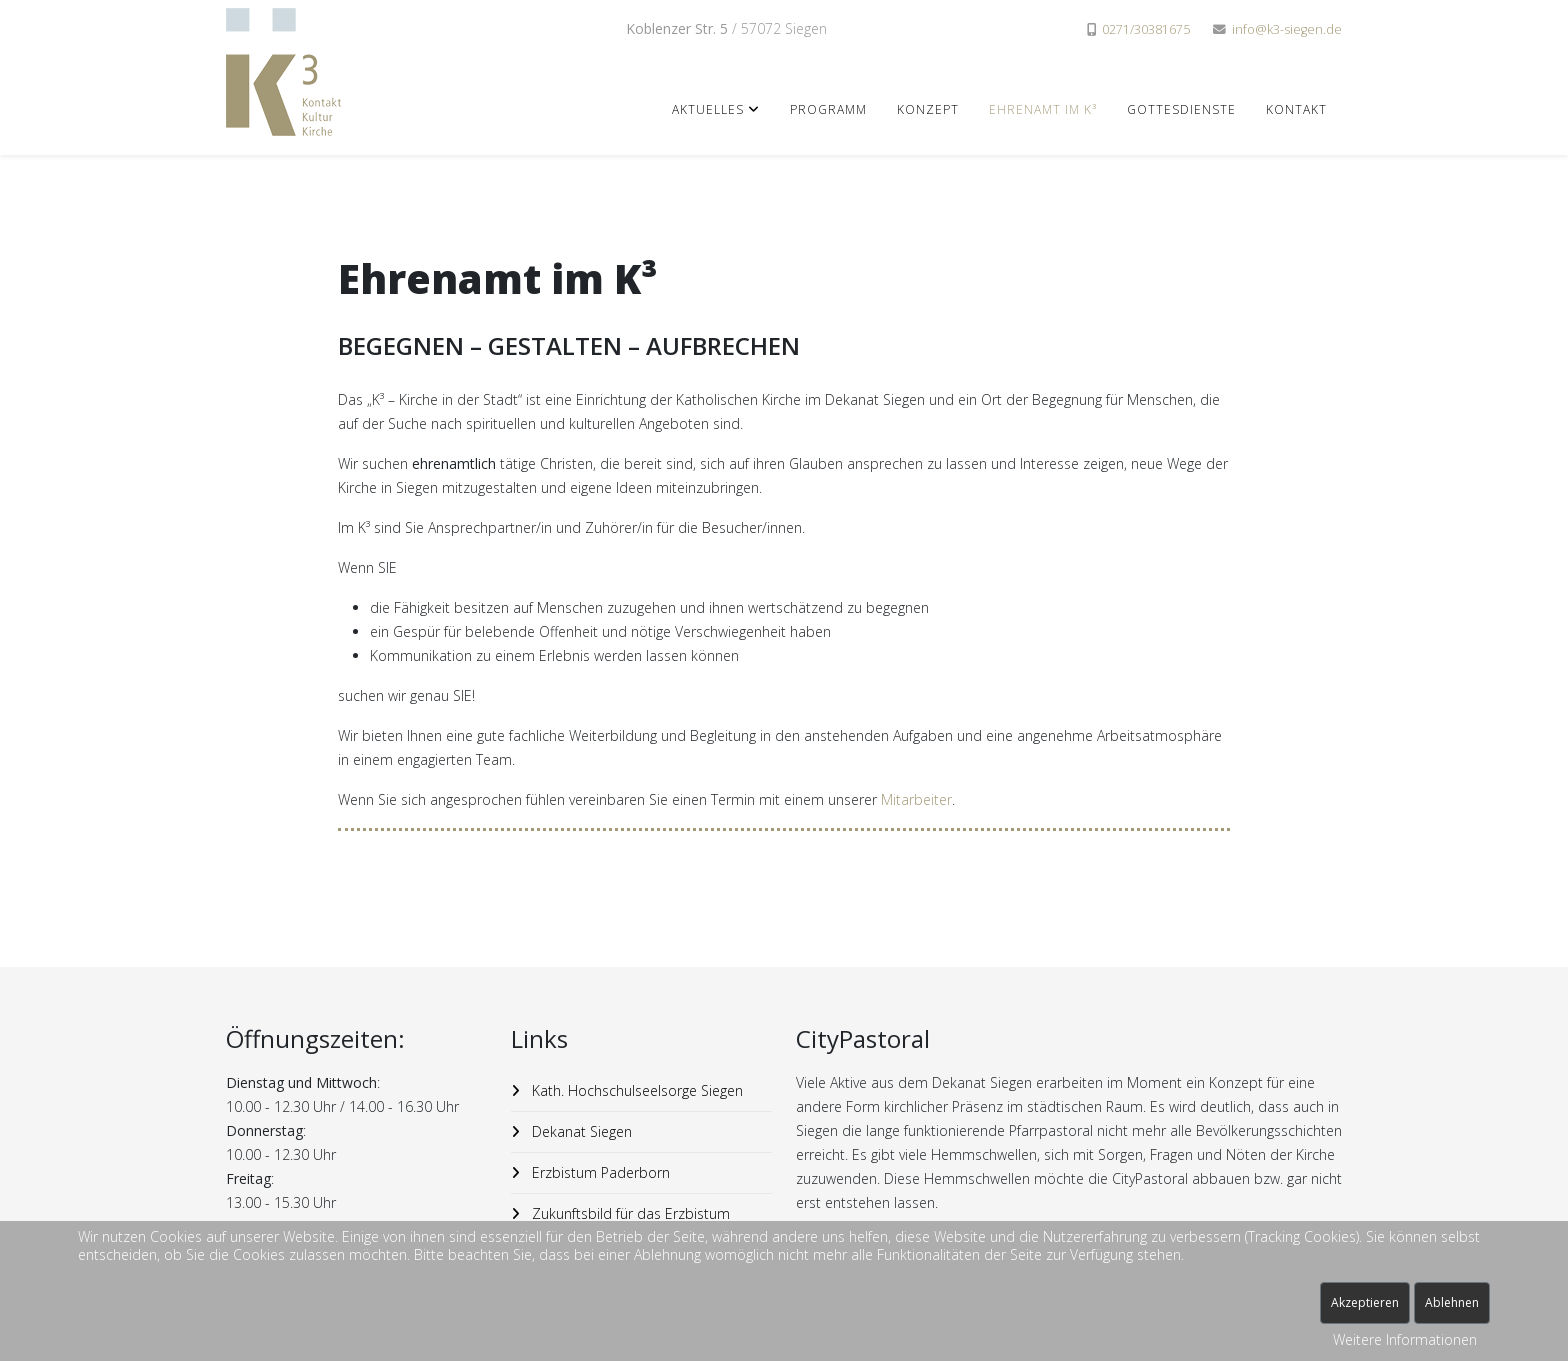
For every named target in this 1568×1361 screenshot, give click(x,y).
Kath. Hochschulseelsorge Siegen (635, 1090)
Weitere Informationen (1405, 1339)
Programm (828, 109)
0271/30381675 (1146, 29)
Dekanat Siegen (580, 1131)
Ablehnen (1452, 1302)
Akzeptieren (1365, 1302)
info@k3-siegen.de (1287, 29)
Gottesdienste (1181, 109)
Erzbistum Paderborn (599, 1172)
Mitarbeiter (916, 799)
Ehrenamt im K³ (1043, 109)
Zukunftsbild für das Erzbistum (629, 1213)
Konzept (928, 109)
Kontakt (1296, 109)
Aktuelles (708, 109)
